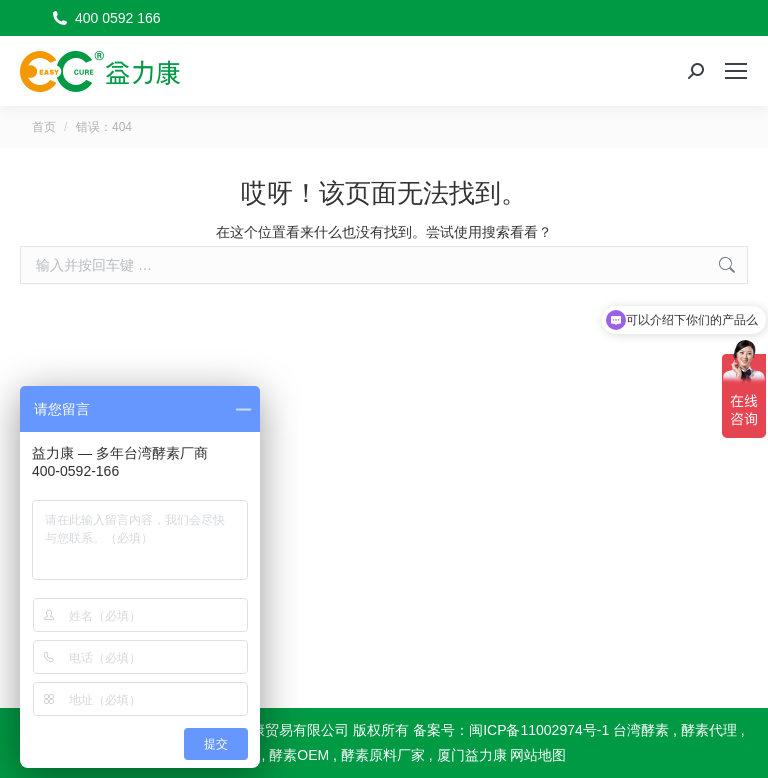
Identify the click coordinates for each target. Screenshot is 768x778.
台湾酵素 (641, 730)
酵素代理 (709, 730)
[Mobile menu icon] (736, 71)
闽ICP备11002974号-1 (539, 730)
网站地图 (538, 755)
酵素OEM (299, 755)
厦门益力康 (472, 755)
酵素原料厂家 (383, 755)
